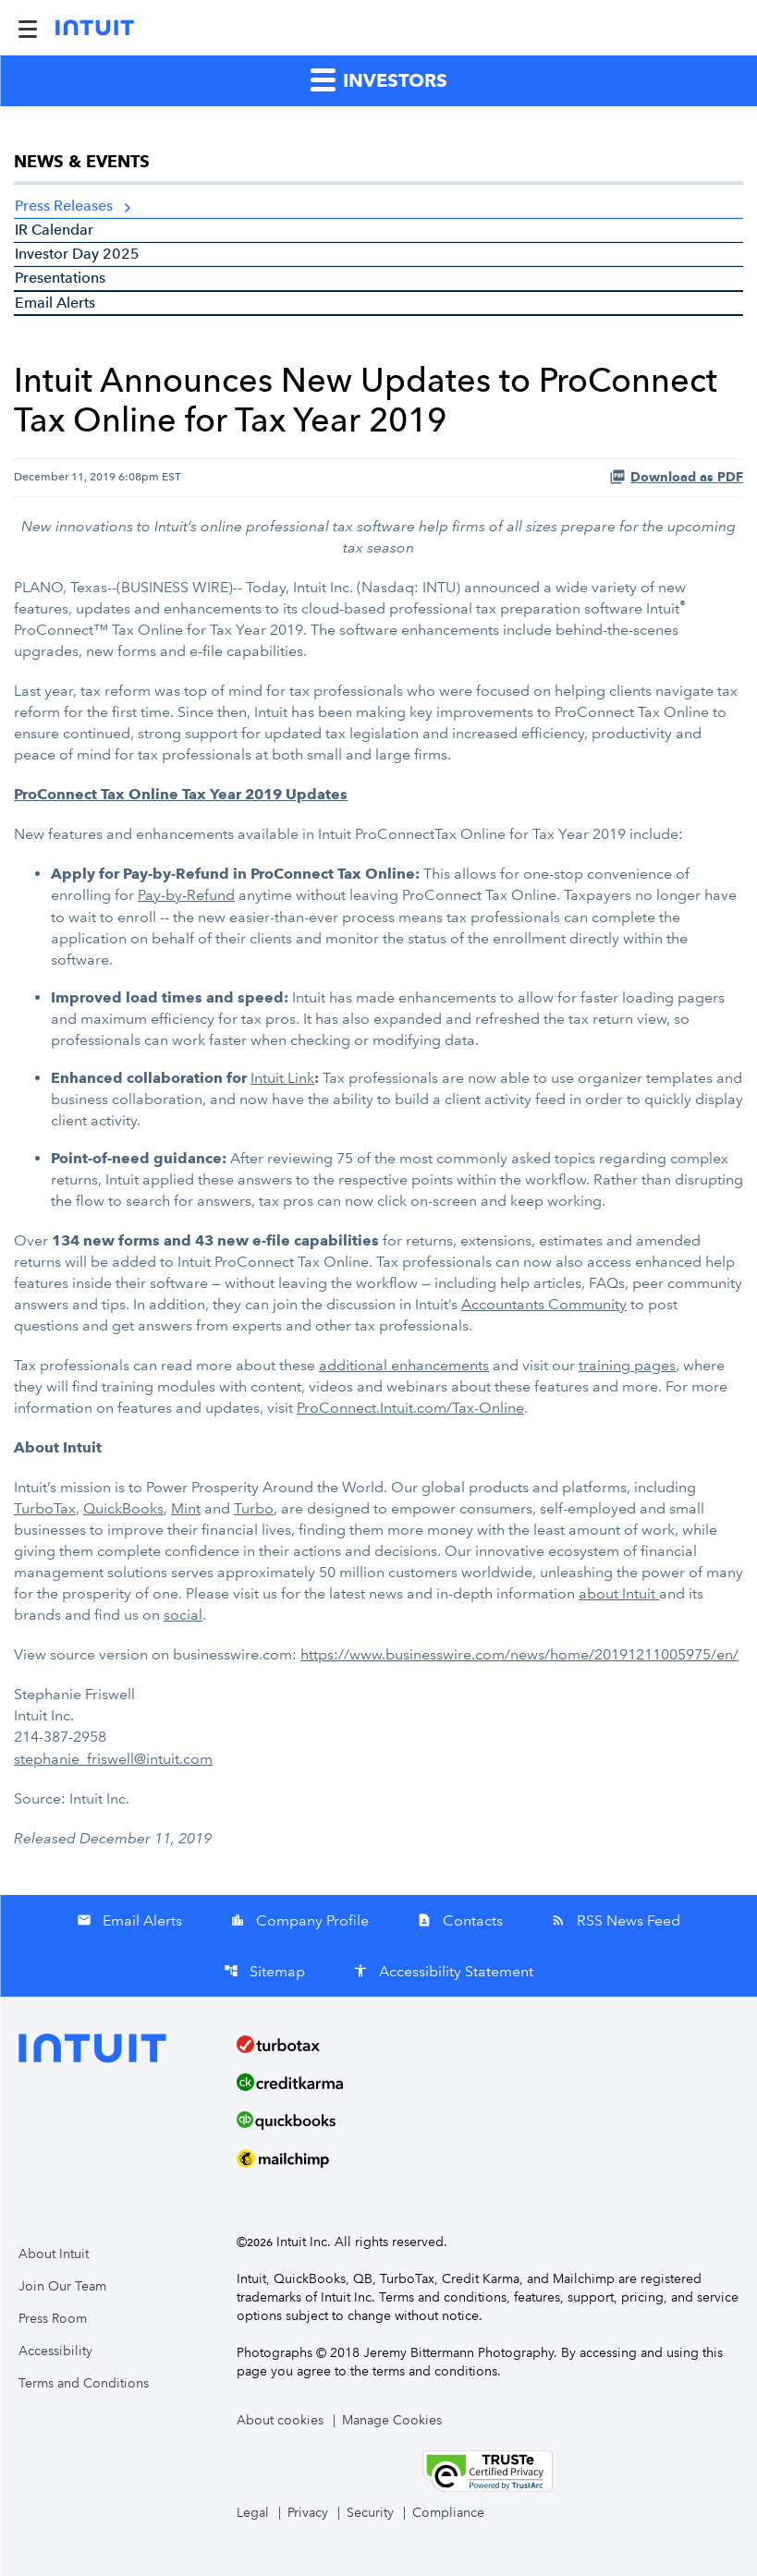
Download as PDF (676, 476)
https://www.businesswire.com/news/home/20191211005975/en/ (519, 1654)
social (183, 1614)
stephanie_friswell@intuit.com (113, 1759)
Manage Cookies (392, 2420)
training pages (627, 1365)
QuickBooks (123, 1508)
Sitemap (264, 1971)
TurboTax (45, 1508)
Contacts (460, 1920)
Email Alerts (55, 302)
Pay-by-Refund (186, 895)
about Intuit (619, 1593)
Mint (186, 1508)
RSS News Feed (615, 1920)
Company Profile (299, 1920)
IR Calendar (54, 229)
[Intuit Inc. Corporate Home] (94, 27)
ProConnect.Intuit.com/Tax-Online (410, 1407)
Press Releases (64, 205)
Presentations (60, 277)
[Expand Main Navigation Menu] (27, 27)
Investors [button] (379, 79)
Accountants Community (544, 1304)
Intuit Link (282, 1078)
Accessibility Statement (443, 1971)
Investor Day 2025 (77, 253)
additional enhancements (404, 1365)
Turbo (254, 1508)
